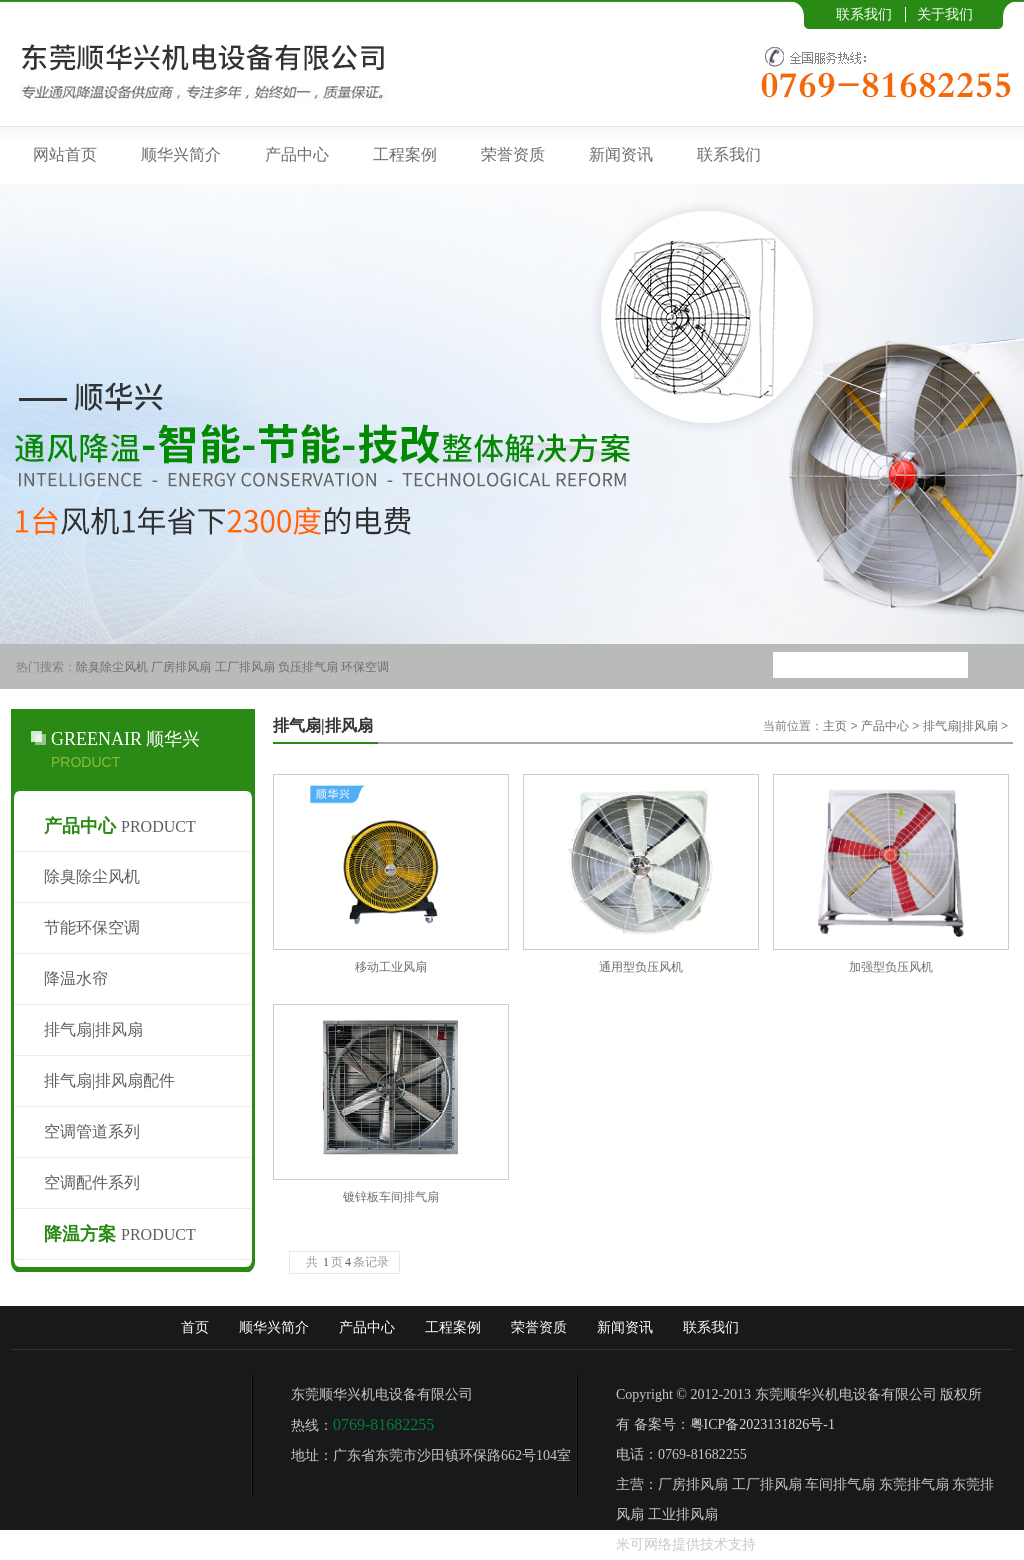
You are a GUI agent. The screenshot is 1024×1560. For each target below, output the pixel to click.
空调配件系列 (92, 1182)
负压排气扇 (308, 667)
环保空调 (365, 667)
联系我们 (864, 14)
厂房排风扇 (181, 667)
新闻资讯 (621, 154)
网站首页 (65, 154)
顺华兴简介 (181, 154)
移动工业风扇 (391, 967)
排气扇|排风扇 (93, 1029)
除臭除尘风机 (112, 667)
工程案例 (405, 154)
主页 (835, 726)
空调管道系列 (92, 1131)
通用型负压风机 (641, 967)
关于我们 (945, 14)
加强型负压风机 (891, 967)
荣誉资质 (513, 154)
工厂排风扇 (245, 667)
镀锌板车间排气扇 (391, 1197)
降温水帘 (76, 978)
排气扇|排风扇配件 (109, 1080)
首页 (195, 1327)
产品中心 (297, 154)
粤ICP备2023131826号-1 (762, 1424)
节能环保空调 (92, 927)
